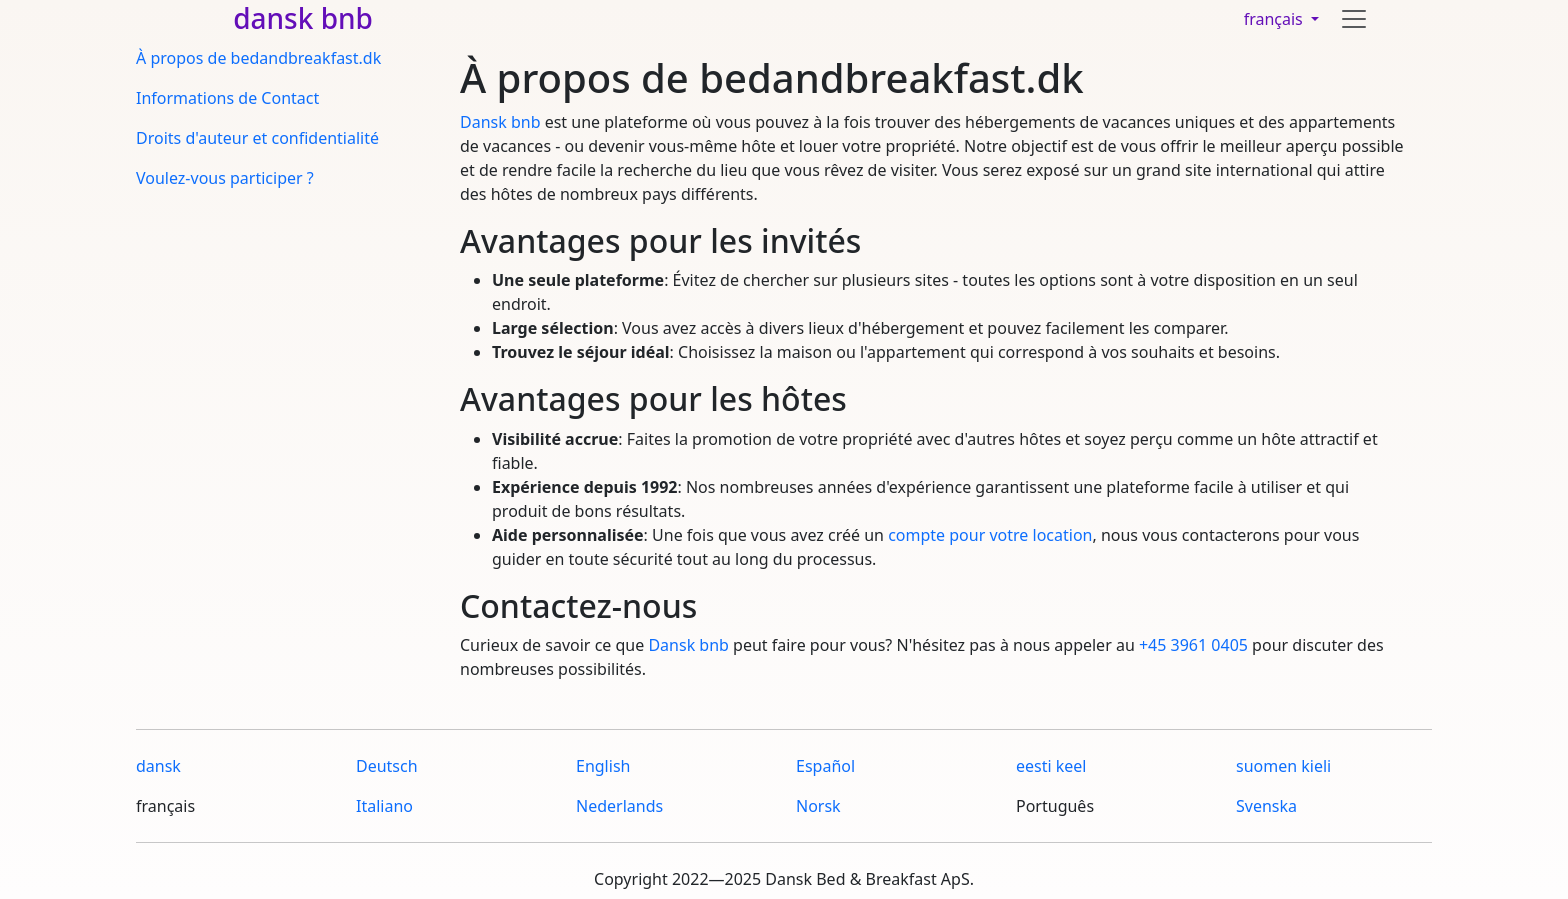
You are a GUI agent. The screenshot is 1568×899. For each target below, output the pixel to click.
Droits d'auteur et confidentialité (257, 138)
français (1275, 19)
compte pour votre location (990, 535)
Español (825, 766)
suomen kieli (1283, 766)
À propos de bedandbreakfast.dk (258, 58)
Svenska (1266, 806)
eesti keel (1051, 766)
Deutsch (387, 766)
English (603, 766)
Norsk (818, 806)
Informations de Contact (227, 98)
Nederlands (619, 806)
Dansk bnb (500, 122)
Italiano (384, 806)
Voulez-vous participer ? (225, 178)
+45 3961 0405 (1193, 645)
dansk (158, 766)
